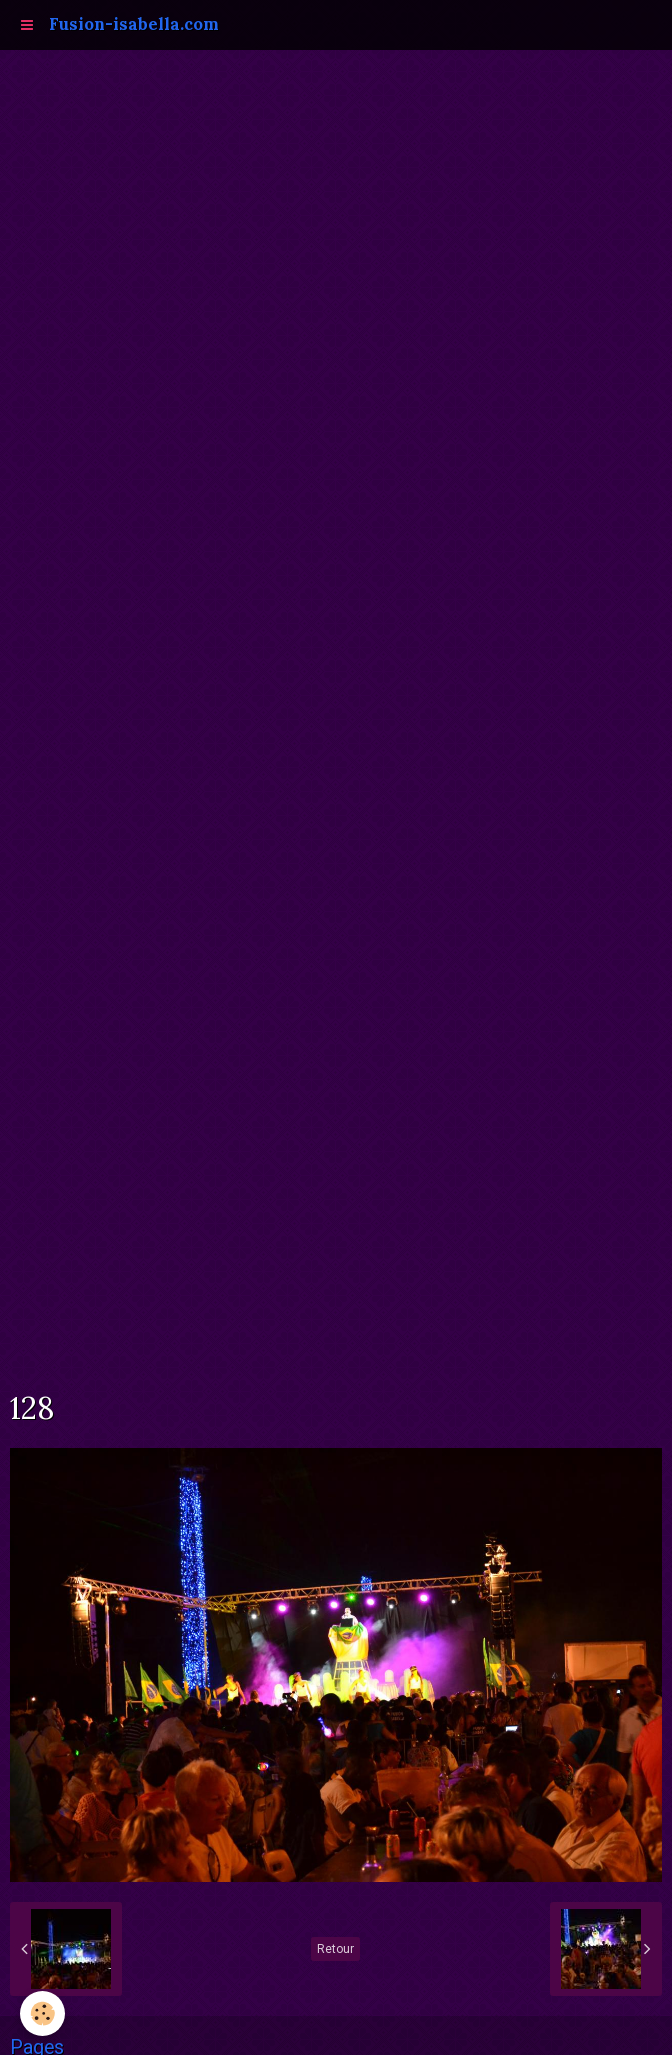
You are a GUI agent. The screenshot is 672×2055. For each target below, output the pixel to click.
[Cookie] (42, 2013)
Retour (335, 1949)
